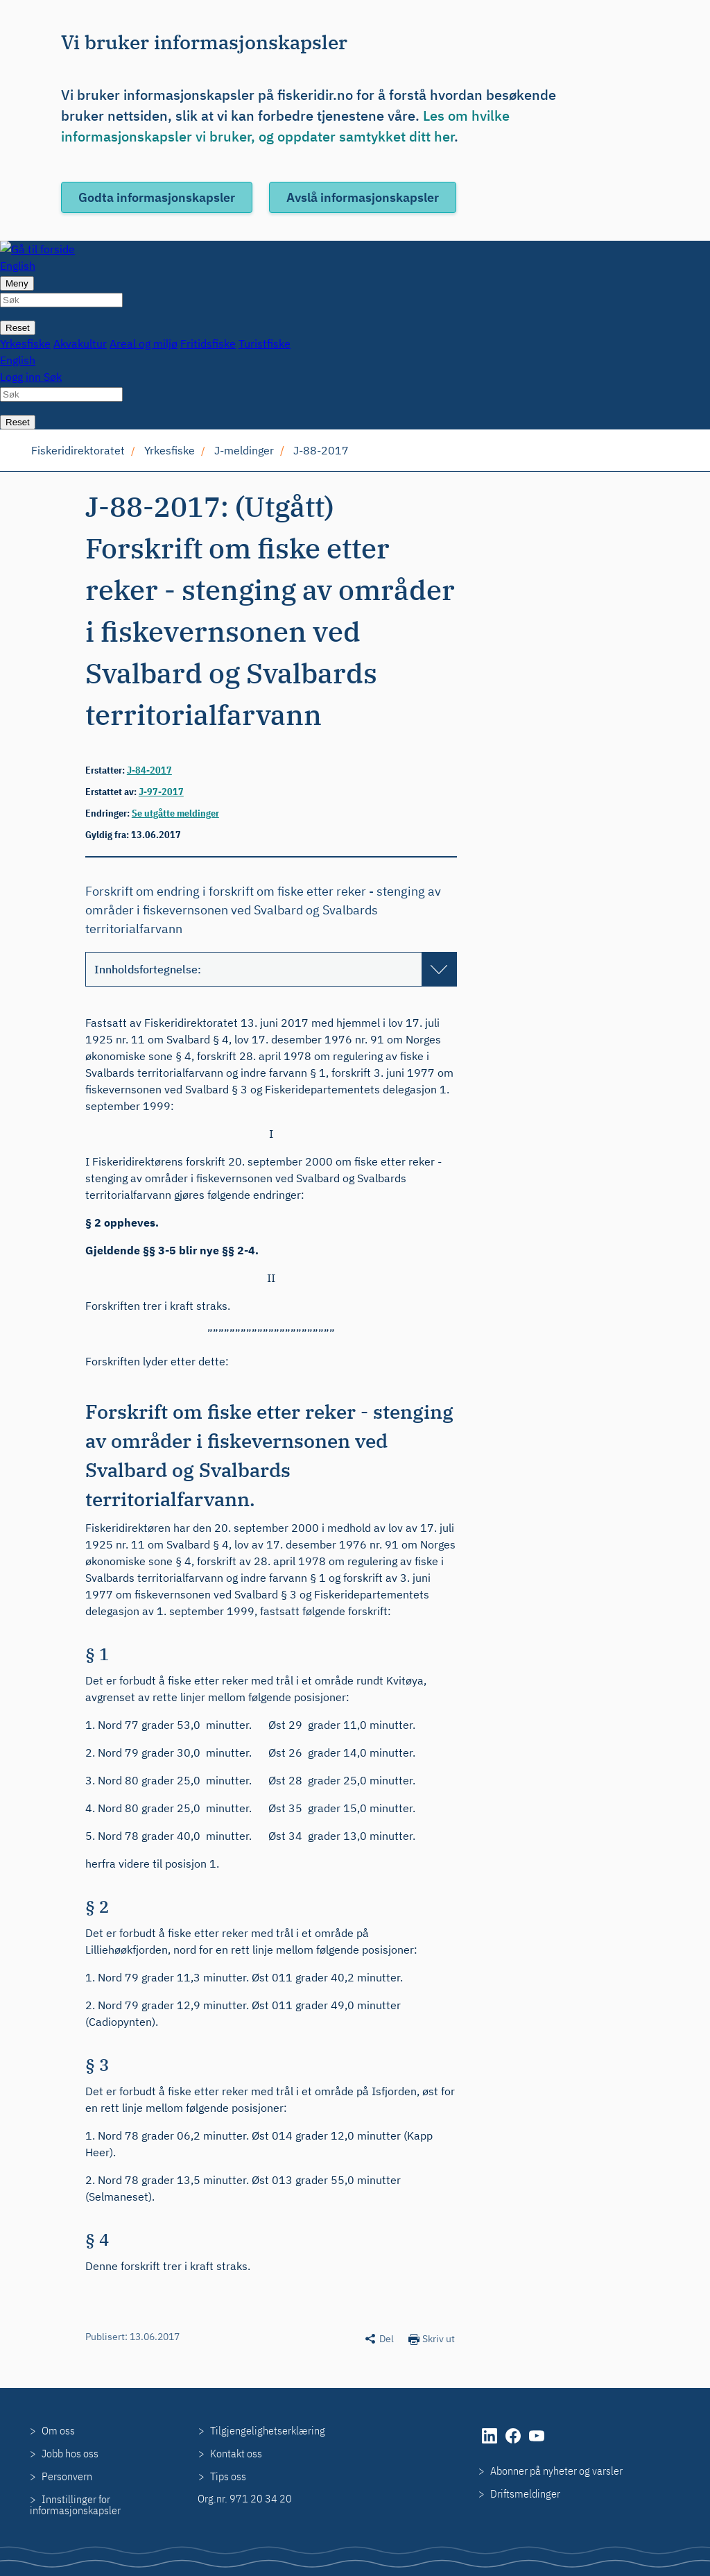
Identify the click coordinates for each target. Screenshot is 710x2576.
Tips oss (228, 2476)
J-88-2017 (321, 450)
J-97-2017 (161, 791)
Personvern (67, 2476)
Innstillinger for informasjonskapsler (75, 2504)
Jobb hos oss (70, 2453)
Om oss (58, 2430)
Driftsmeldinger (525, 2493)
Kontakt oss (236, 2453)
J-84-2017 (149, 770)
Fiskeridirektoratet (78, 450)
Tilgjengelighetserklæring (267, 2430)
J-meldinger (244, 450)
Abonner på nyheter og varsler (556, 2470)
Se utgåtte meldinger (175, 813)
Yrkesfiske (169, 450)
